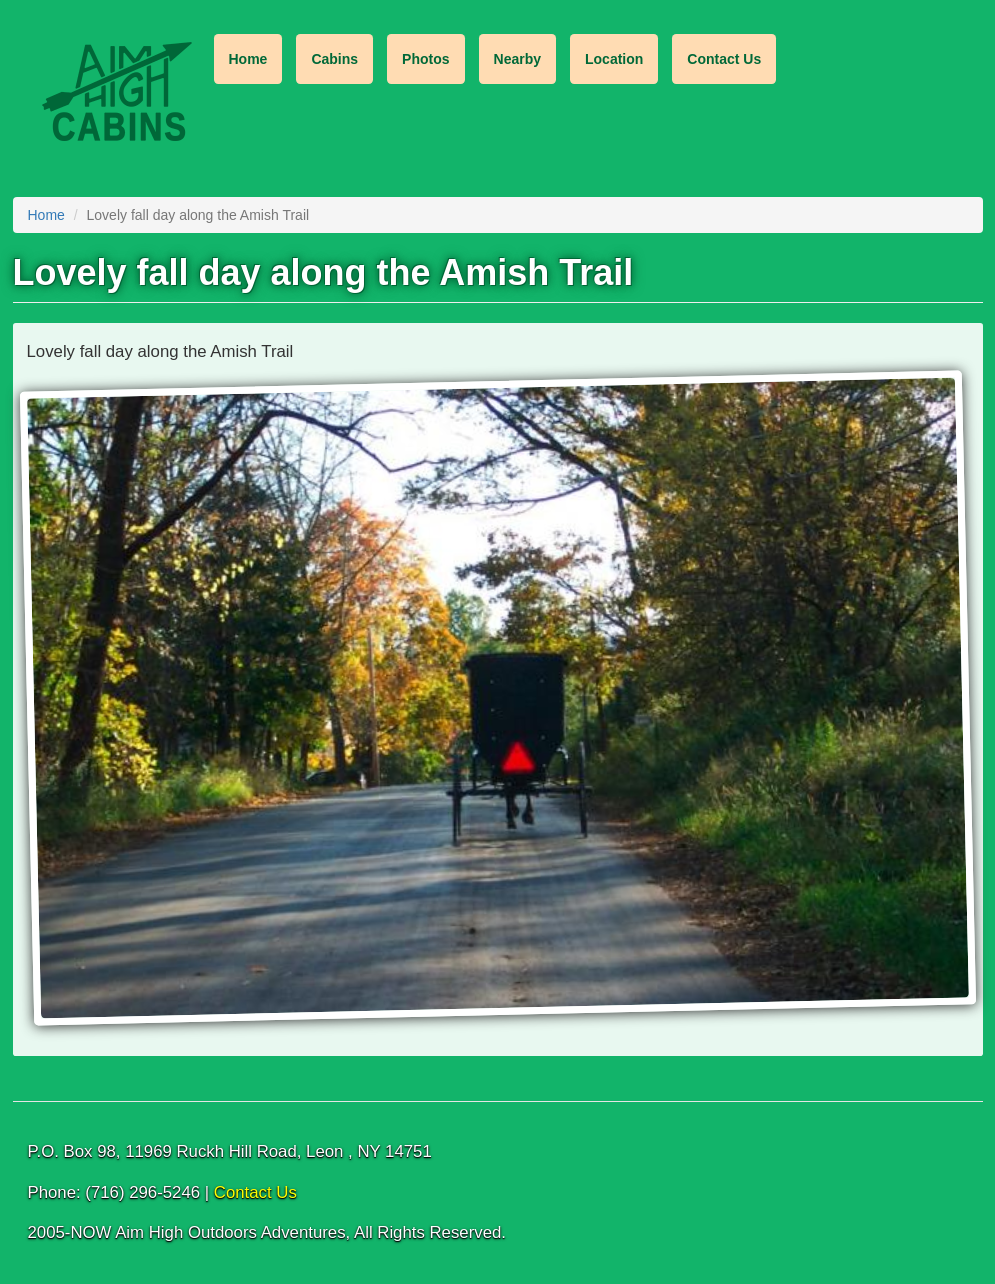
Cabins (334, 59)
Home (248, 59)
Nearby (517, 59)
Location (614, 59)
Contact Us (724, 59)
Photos (425, 59)
